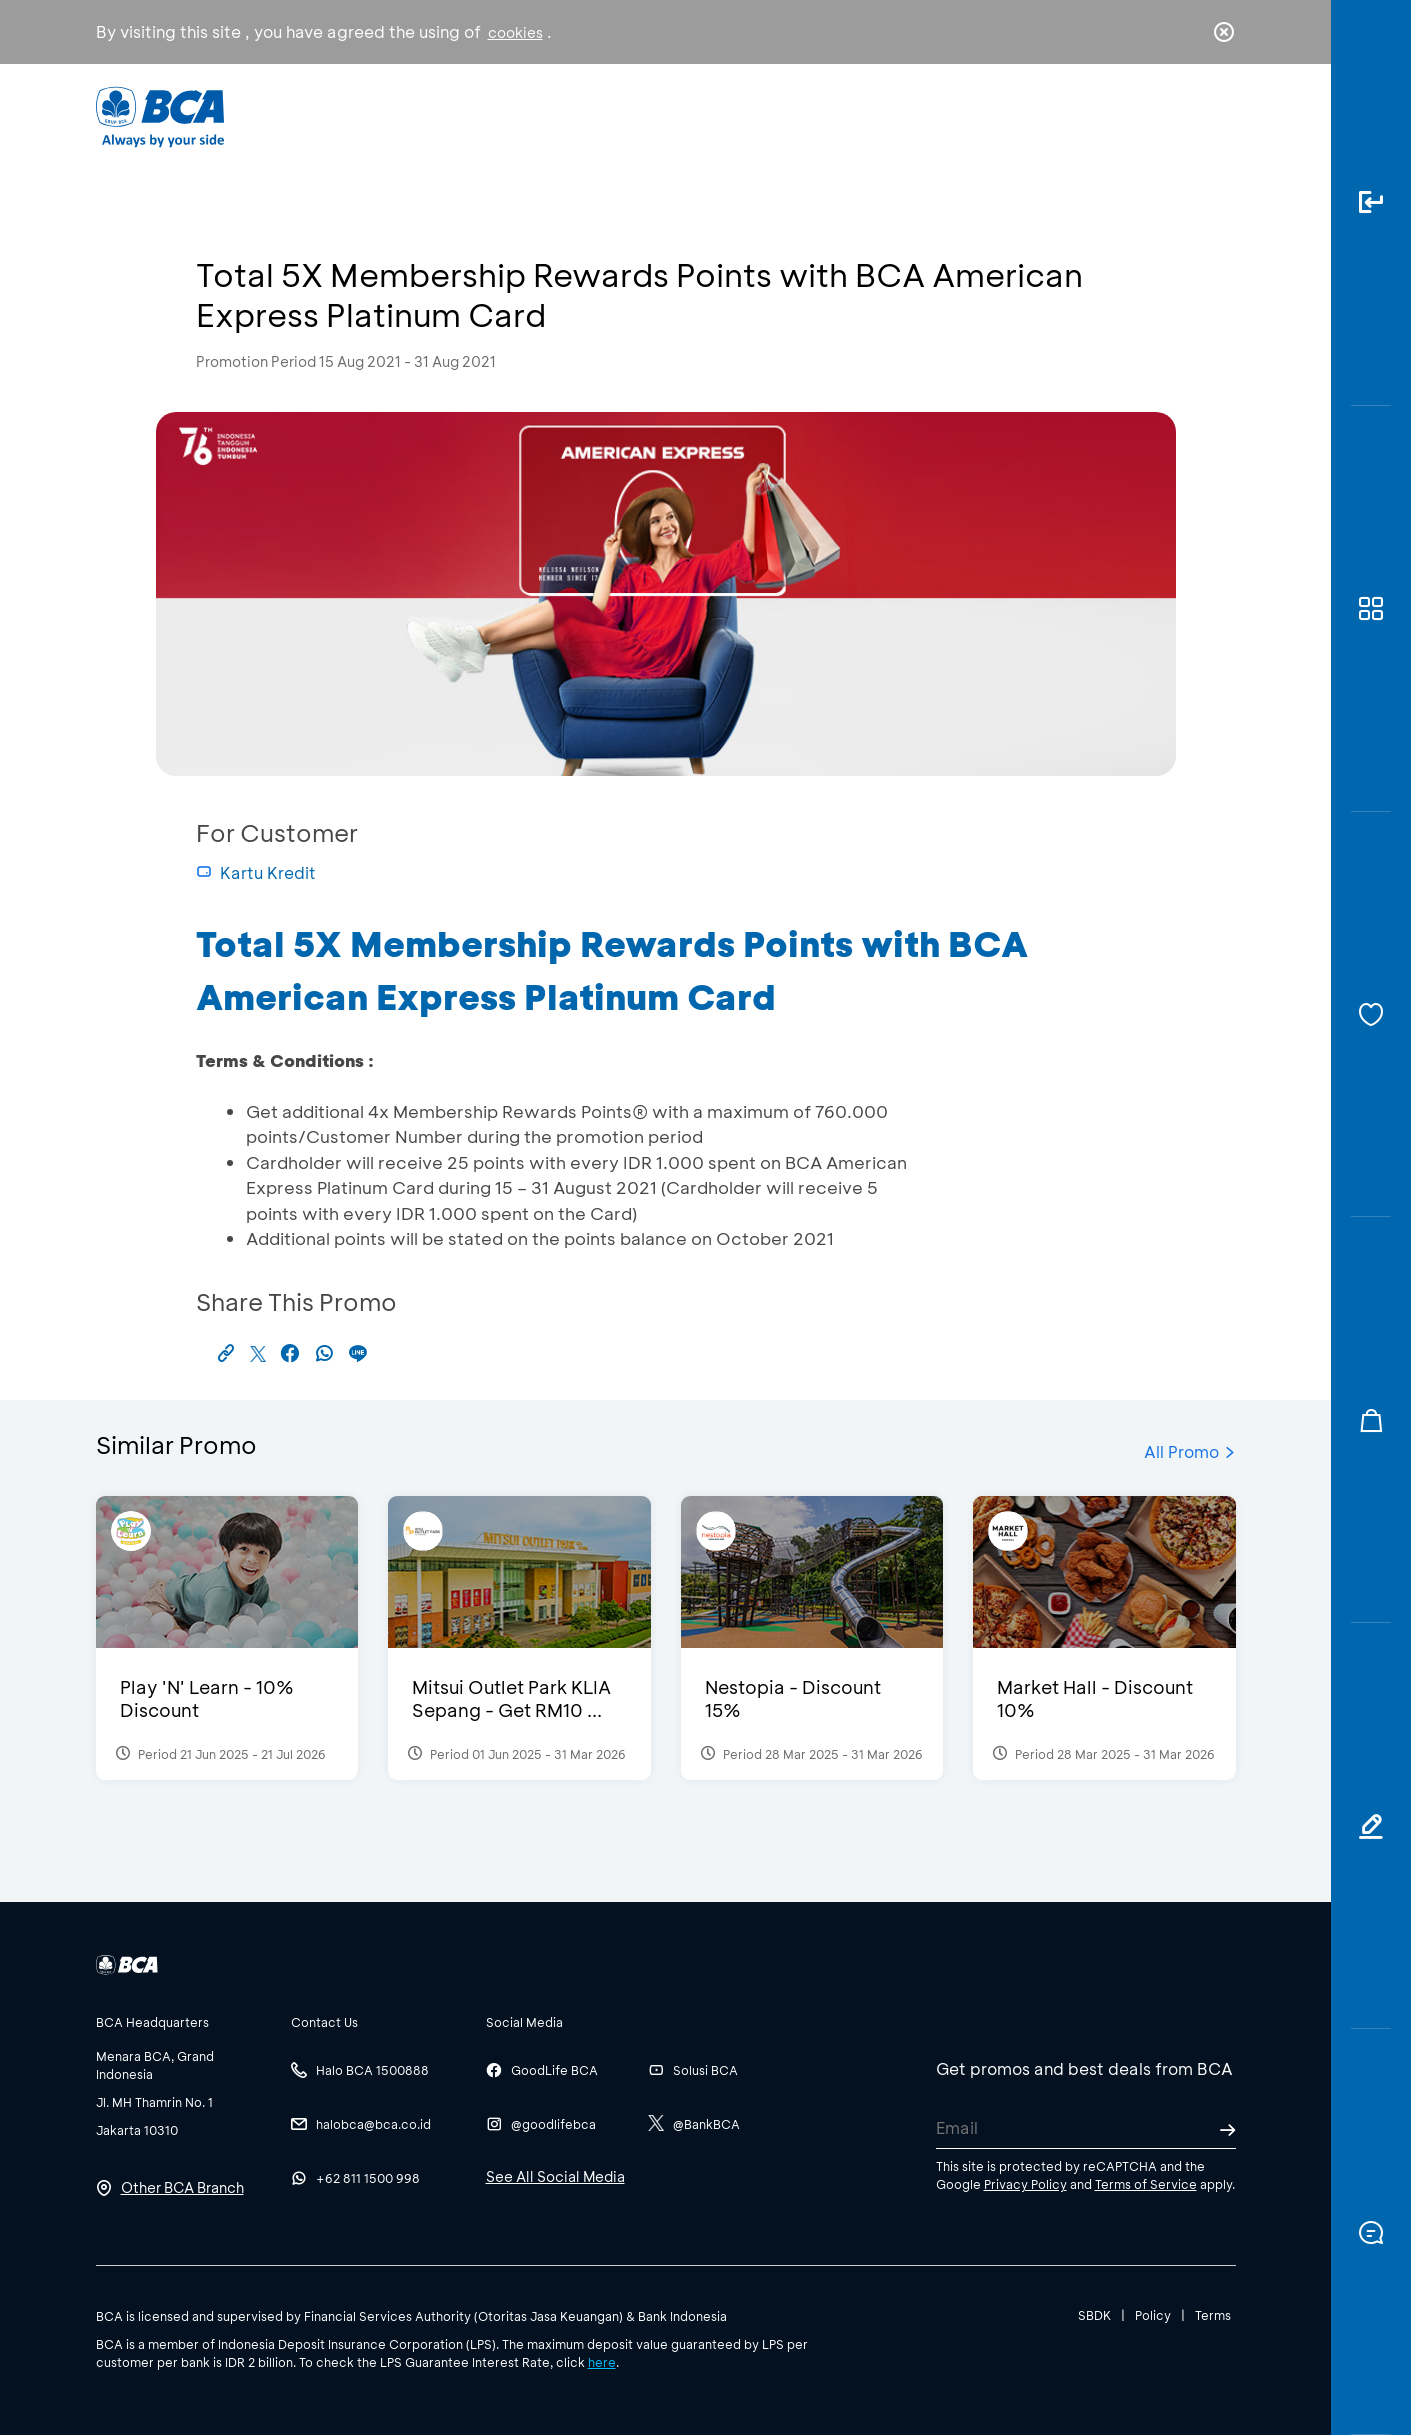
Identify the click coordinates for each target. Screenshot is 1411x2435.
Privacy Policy (1025, 2184)
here (602, 2362)
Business (638, 115)
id (1182, 117)
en (1218, 117)
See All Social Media (555, 2176)
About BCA (779, 115)
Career (914, 115)
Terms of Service (1146, 2184)
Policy (1153, 2315)
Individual (504, 115)
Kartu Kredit (256, 872)
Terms (1213, 2315)
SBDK (1094, 2315)
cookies (515, 32)
